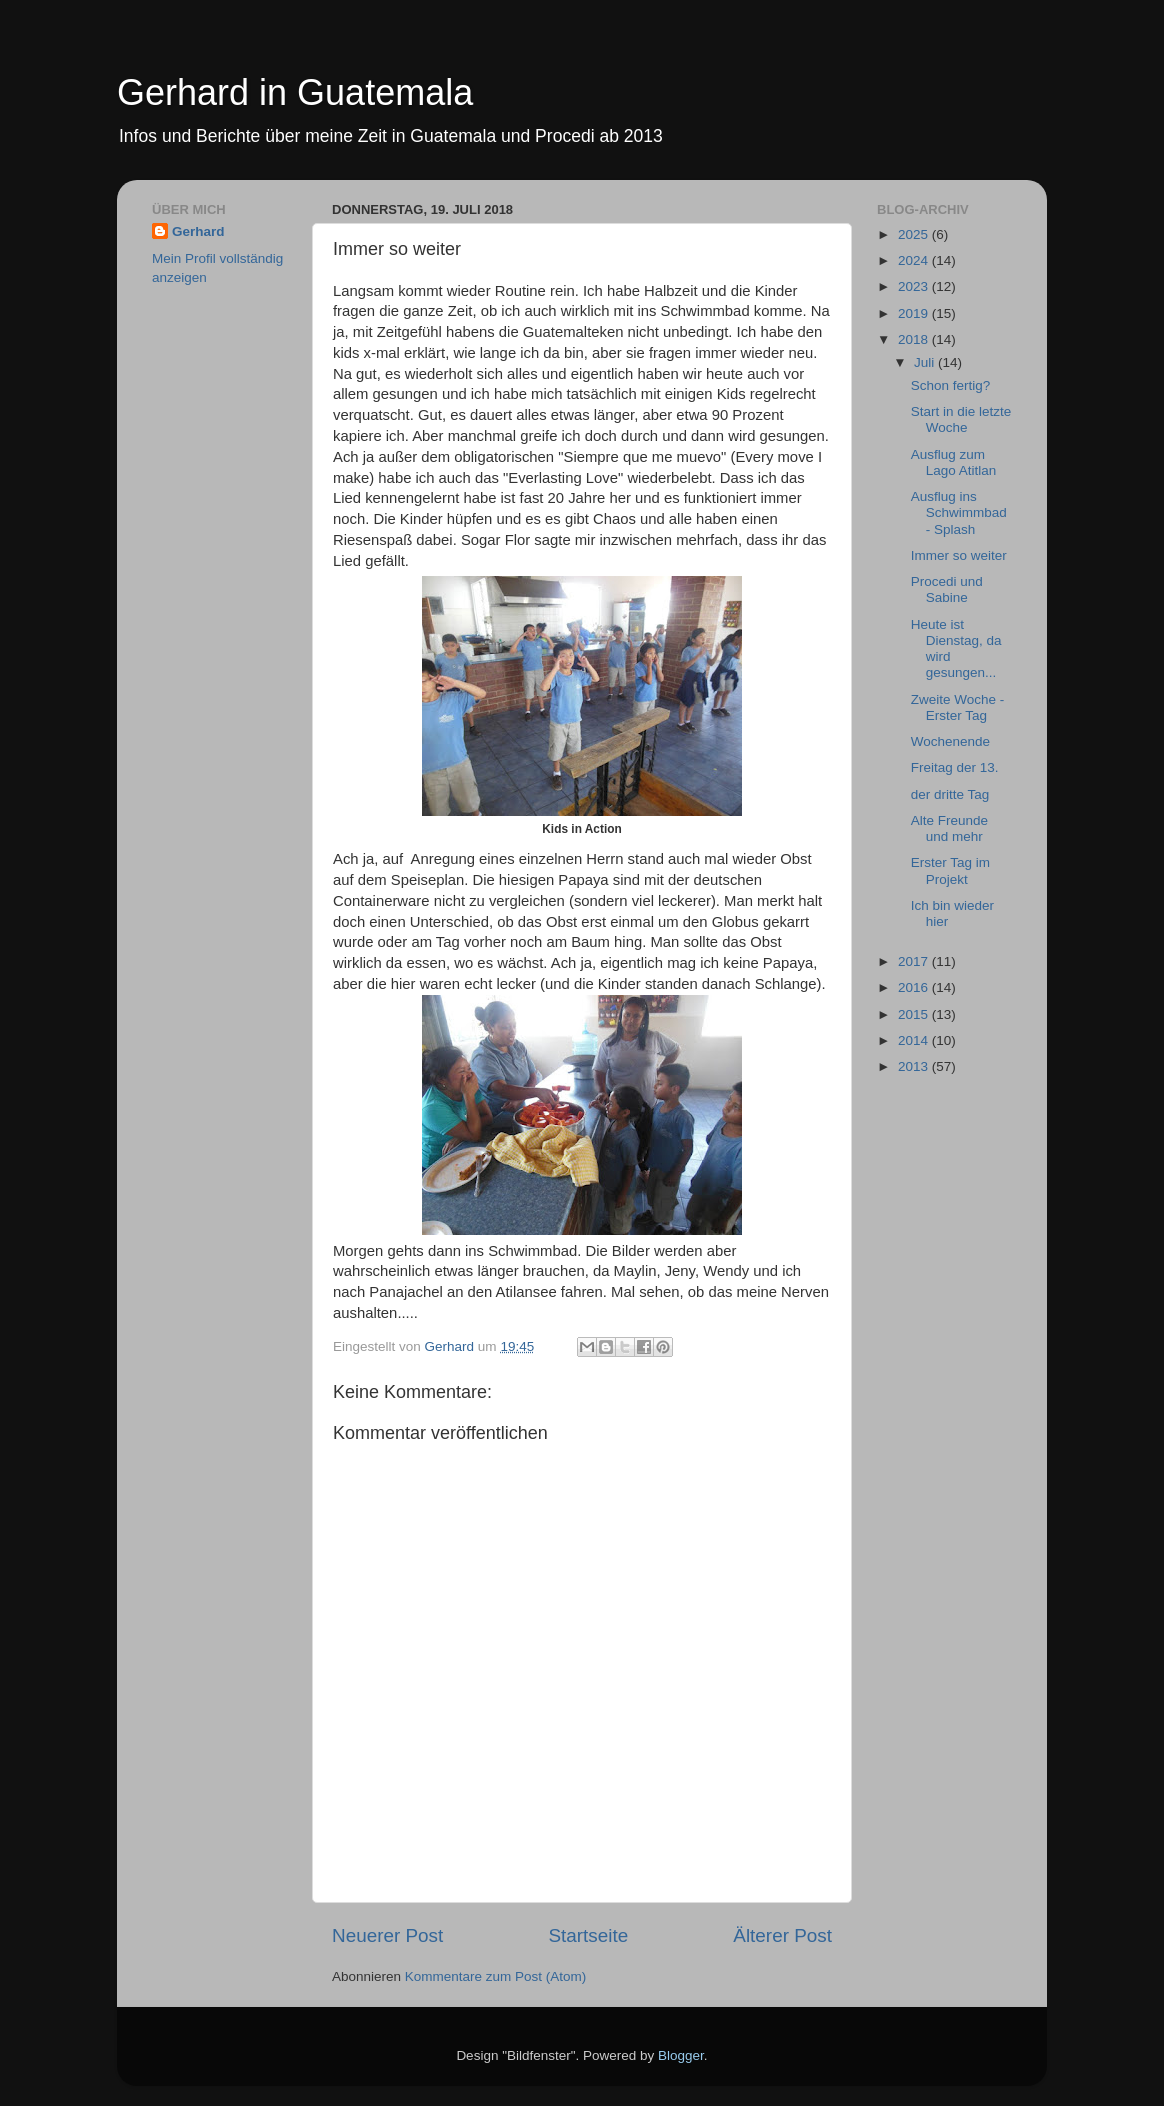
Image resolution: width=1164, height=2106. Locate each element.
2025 (915, 234)
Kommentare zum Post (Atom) (496, 1976)
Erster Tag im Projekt (950, 870)
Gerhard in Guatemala (295, 92)
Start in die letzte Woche (961, 419)
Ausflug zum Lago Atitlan (954, 462)
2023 (915, 286)
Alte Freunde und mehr (949, 828)
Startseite (588, 1935)
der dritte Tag (950, 794)
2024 (915, 260)
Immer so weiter (959, 555)
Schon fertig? (951, 385)
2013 (915, 1066)
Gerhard (198, 231)
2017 (915, 961)
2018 (915, 339)
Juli (926, 362)
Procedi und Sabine (947, 589)
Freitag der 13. (955, 767)
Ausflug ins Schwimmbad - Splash (959, 512)
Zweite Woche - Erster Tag (958, 707)
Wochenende (950, 741)
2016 (915, 987)
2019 (915, 313)
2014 (915, 1040)
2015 (915, 1014)
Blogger (681, 2055)
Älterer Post (782, 1935)
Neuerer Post (387, 1935)
